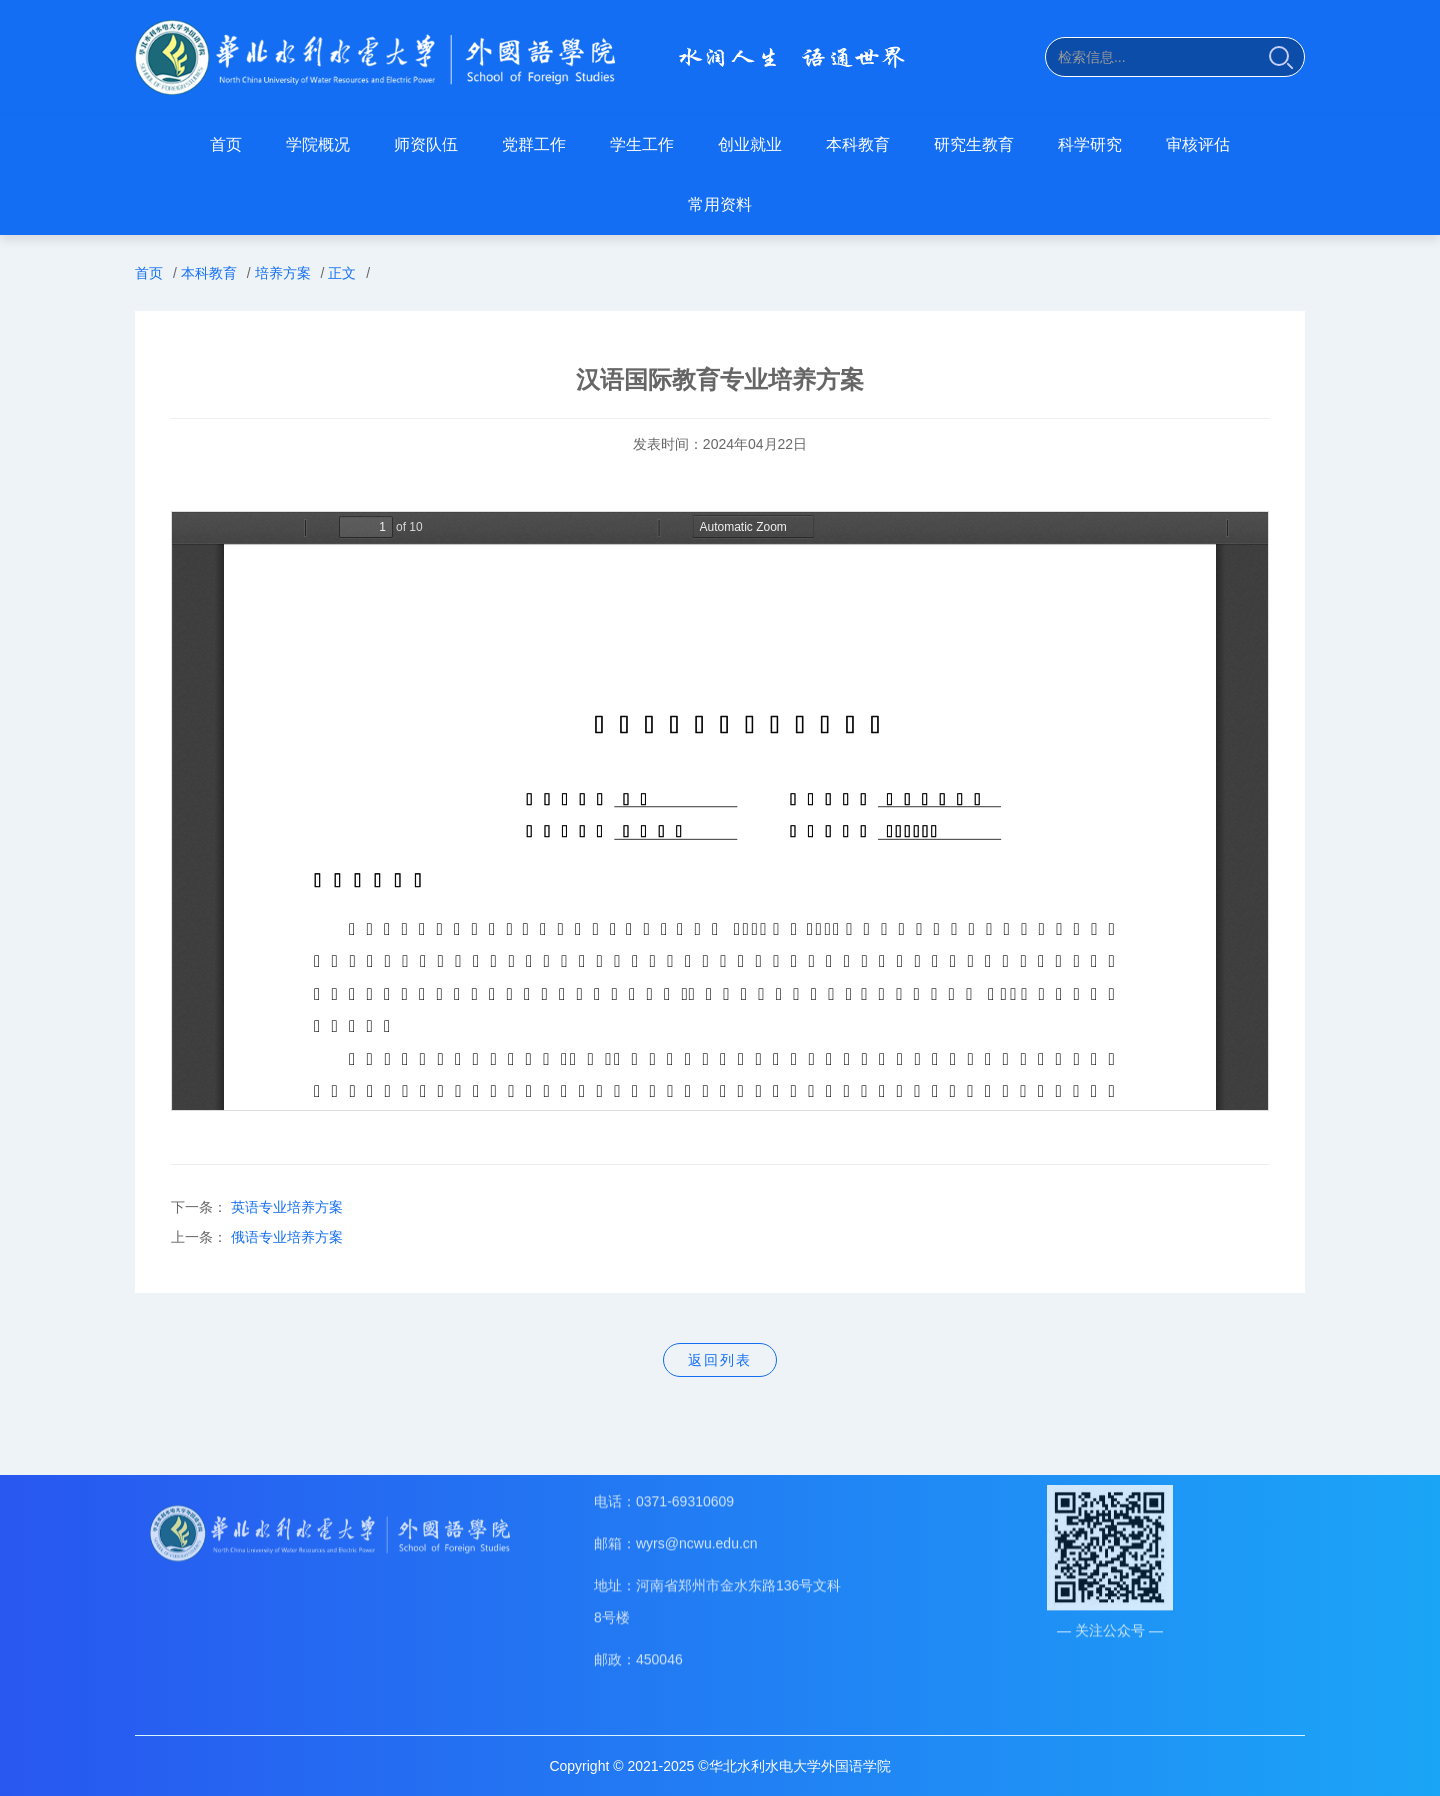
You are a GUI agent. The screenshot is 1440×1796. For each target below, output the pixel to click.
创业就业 (750, 144)
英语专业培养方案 (287, 1207)
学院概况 (318, 144)
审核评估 (1198, 144)
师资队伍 (426, 144)
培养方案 (283, 273)
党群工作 (534, 144)
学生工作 (642, 144)
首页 (226, 144)
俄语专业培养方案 (287, 1237)
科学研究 (1090, 144)
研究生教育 (974, 144)
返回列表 (720, 1360)
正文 (342, 273)
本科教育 (858, 144)
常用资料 (720, 204)
